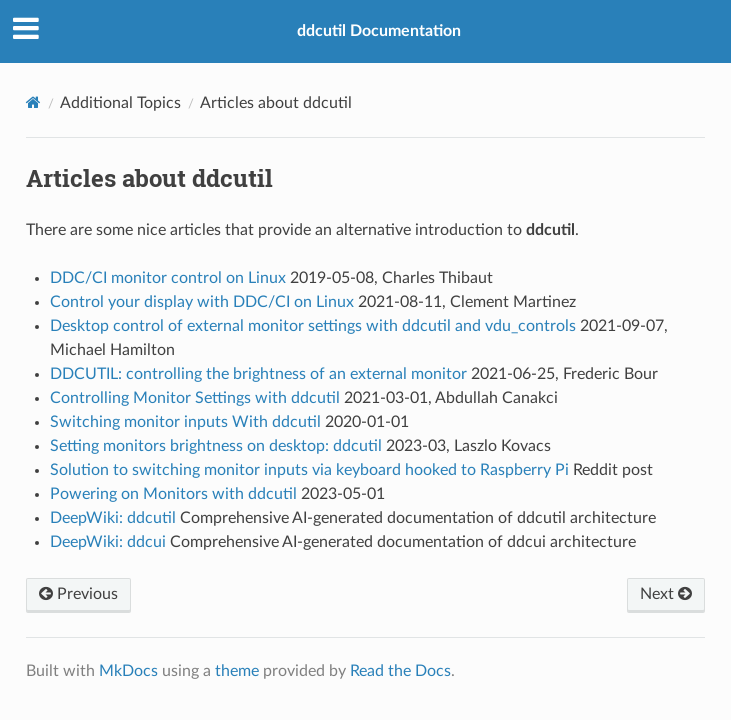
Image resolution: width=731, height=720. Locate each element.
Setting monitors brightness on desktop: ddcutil (216, 446)
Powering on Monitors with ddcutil (173, 494)
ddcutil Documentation (379, 31)
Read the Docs (400, 671)
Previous (78, 594)
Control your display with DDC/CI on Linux (202, 302)
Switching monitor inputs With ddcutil (185, 422)
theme (237, 671)
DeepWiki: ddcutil (113, 518)
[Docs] (33, 102)
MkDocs (128, 671)
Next (666, 594)
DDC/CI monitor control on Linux (168, 278)
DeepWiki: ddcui (108, 542)
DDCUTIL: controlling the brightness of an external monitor (258, 374)
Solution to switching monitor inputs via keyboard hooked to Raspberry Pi (309, 470)
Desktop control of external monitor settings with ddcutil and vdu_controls (313, 326)
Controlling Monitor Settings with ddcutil (195, 398)
